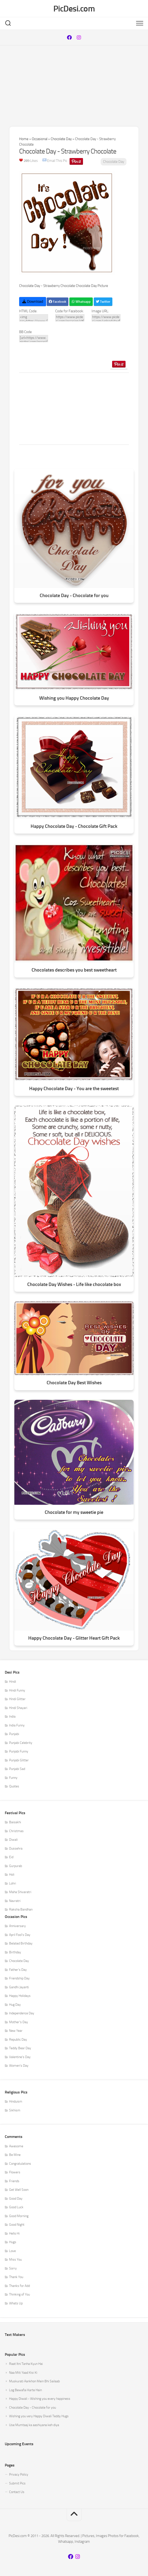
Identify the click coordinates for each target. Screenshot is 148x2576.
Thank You (16, 2277)
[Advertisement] (74, 81)
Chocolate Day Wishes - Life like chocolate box (74, 1284)
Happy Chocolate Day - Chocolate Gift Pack (74, 826)
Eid (11, 1857)
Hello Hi (14, 2233)
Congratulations (20, 2164)
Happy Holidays (20, 1996)
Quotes (14, 1786)
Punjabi (14, 1734)
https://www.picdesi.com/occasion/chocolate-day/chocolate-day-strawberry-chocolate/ (69, 317)
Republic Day (18, 2040)
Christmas (16, 1831)
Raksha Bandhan (21, 1909)
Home (23, 139)
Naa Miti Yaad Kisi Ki (23, 2373)
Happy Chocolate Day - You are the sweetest (74, 1088)
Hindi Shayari (18, 1708)
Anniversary (17, 1926)
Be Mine (15, 2155)
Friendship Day (19, 1978)
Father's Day (18, 1970)
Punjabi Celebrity (20, 1743)
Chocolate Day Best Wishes (74, 1382)
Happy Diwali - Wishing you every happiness (39, 2399)
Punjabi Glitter (19, 1760)
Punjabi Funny (18, 1751)
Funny (13, 1778)
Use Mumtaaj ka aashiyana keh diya (34, 2425)
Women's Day (18, 2066)
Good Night (16, 2225)
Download (32, 301)
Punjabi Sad (17, 1769)
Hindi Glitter (17, 1699)
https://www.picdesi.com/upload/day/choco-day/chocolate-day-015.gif (106, 317)
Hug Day (15, 2005)
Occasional (39, 139)
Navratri (15, 1901)
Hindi (12, 1682)
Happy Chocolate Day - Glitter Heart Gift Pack (74, 1638)
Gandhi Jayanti (19, 1987)
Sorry (13, 2268)
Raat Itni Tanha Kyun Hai (26, 2364)
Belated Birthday (21, 1943)
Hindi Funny (17, 1690)
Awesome (16, 2146)
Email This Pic (57, 161)
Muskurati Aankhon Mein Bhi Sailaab (34, 2381)
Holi (11, 1875)
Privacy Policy (18, 2474)
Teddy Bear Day (20, 2048)
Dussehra (15, 1848)
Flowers (14, 2172)
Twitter (103, 302)
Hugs (12, 2242)
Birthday (15, 1952)
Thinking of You (19, 2294)
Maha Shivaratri (20, 1892)
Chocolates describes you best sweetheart (74, 970)
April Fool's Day (19, 1935)
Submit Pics (17, 2483)
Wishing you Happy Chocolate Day (74, 698)
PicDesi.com (74, 8)
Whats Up (16, 2303)
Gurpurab (15, 1866)
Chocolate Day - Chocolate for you (74, 595)
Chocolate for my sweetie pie (74, 1512)
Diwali (13, 1840)
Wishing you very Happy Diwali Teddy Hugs (39, 2416)
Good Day (15, 2199)
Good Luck (16, 2207)
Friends (14, 2181)
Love (12, 2251)
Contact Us (16, 2492)
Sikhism (14, 2110)
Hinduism (15, 2101)
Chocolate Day (61, 139)
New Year (15, 2031)
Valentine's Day (20, 2057)
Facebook (57, 302)
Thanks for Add (19, 2286)
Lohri (12, 1883)
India (12, 1716)
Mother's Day (18, 2022)
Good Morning (18, 2216)
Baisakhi (15, 1822)
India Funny (17, 1725)
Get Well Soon (18, 2190)
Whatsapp (81, 302)
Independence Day (21, 2013)
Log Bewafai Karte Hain (25, 2390)
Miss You (15, 2259)
